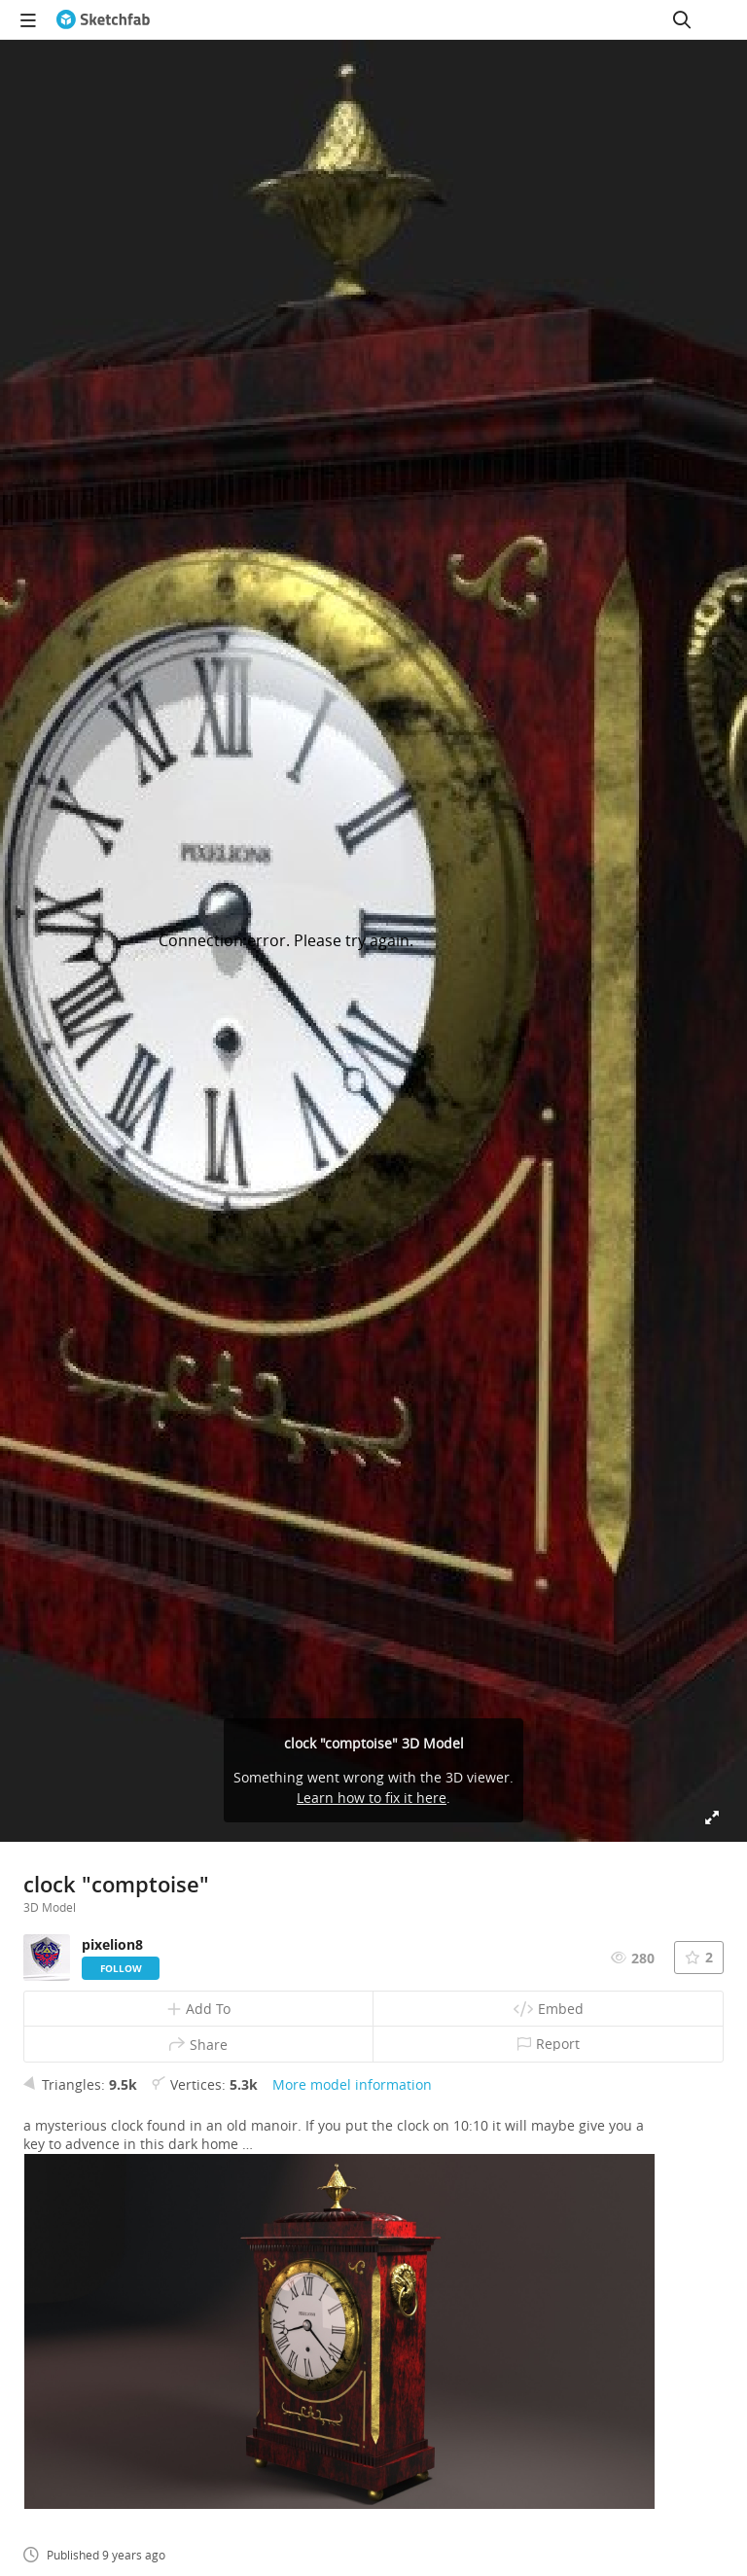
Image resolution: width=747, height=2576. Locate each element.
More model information (352, 2084)
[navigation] (28, 19)
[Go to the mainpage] (103, 19)
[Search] (682, 19)
